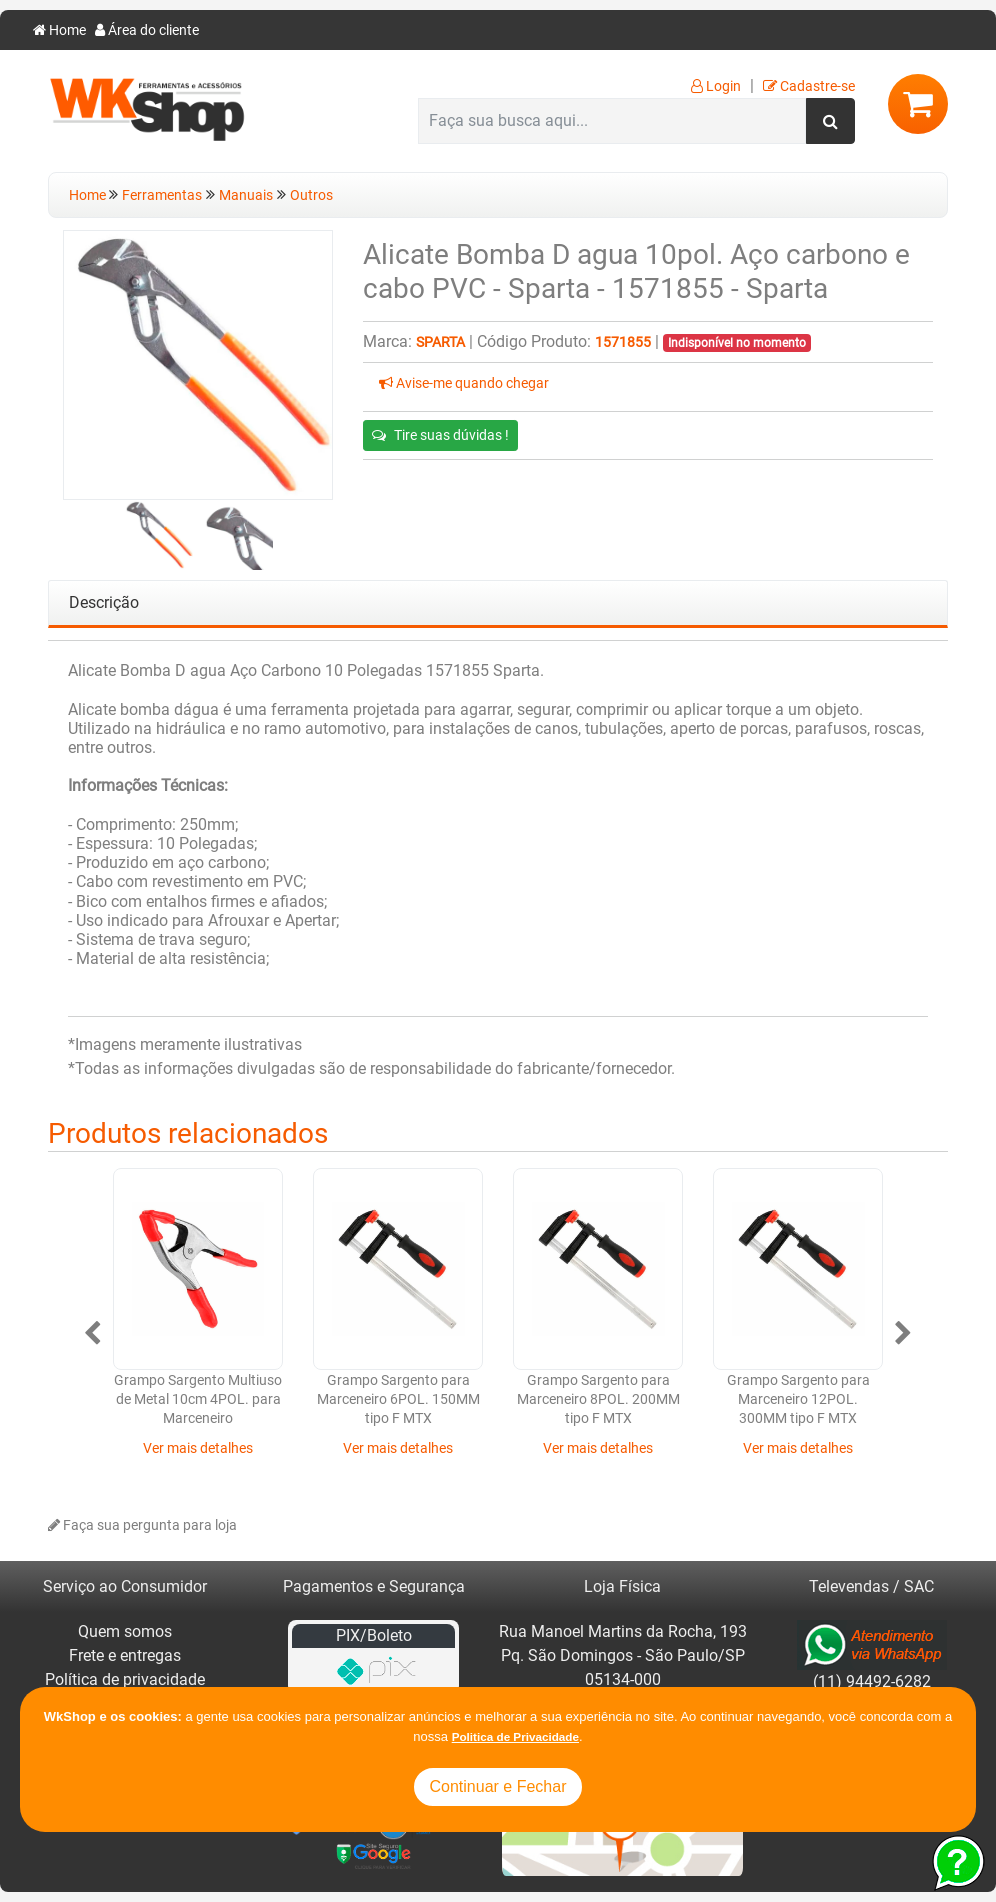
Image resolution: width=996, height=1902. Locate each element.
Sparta (440, 342)
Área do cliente (147, 30)
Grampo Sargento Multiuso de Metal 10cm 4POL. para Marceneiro (198, 1400)
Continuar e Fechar (498, 1786)
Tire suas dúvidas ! (440, 435)
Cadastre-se (809, 86)
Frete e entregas (125, 1655)
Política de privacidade (125, 1679)
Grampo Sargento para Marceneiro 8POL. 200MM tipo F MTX (598, 1400)
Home (59, 30)
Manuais (246, 195)
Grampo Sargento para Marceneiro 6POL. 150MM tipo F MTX (398, 1400)
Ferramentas (162, 195)
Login (716, 86)
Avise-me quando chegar (464, 383)
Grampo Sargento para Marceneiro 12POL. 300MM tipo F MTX (798, 1400)
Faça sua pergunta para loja (142, 1525)
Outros (311, 195)
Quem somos (125, 1631)
